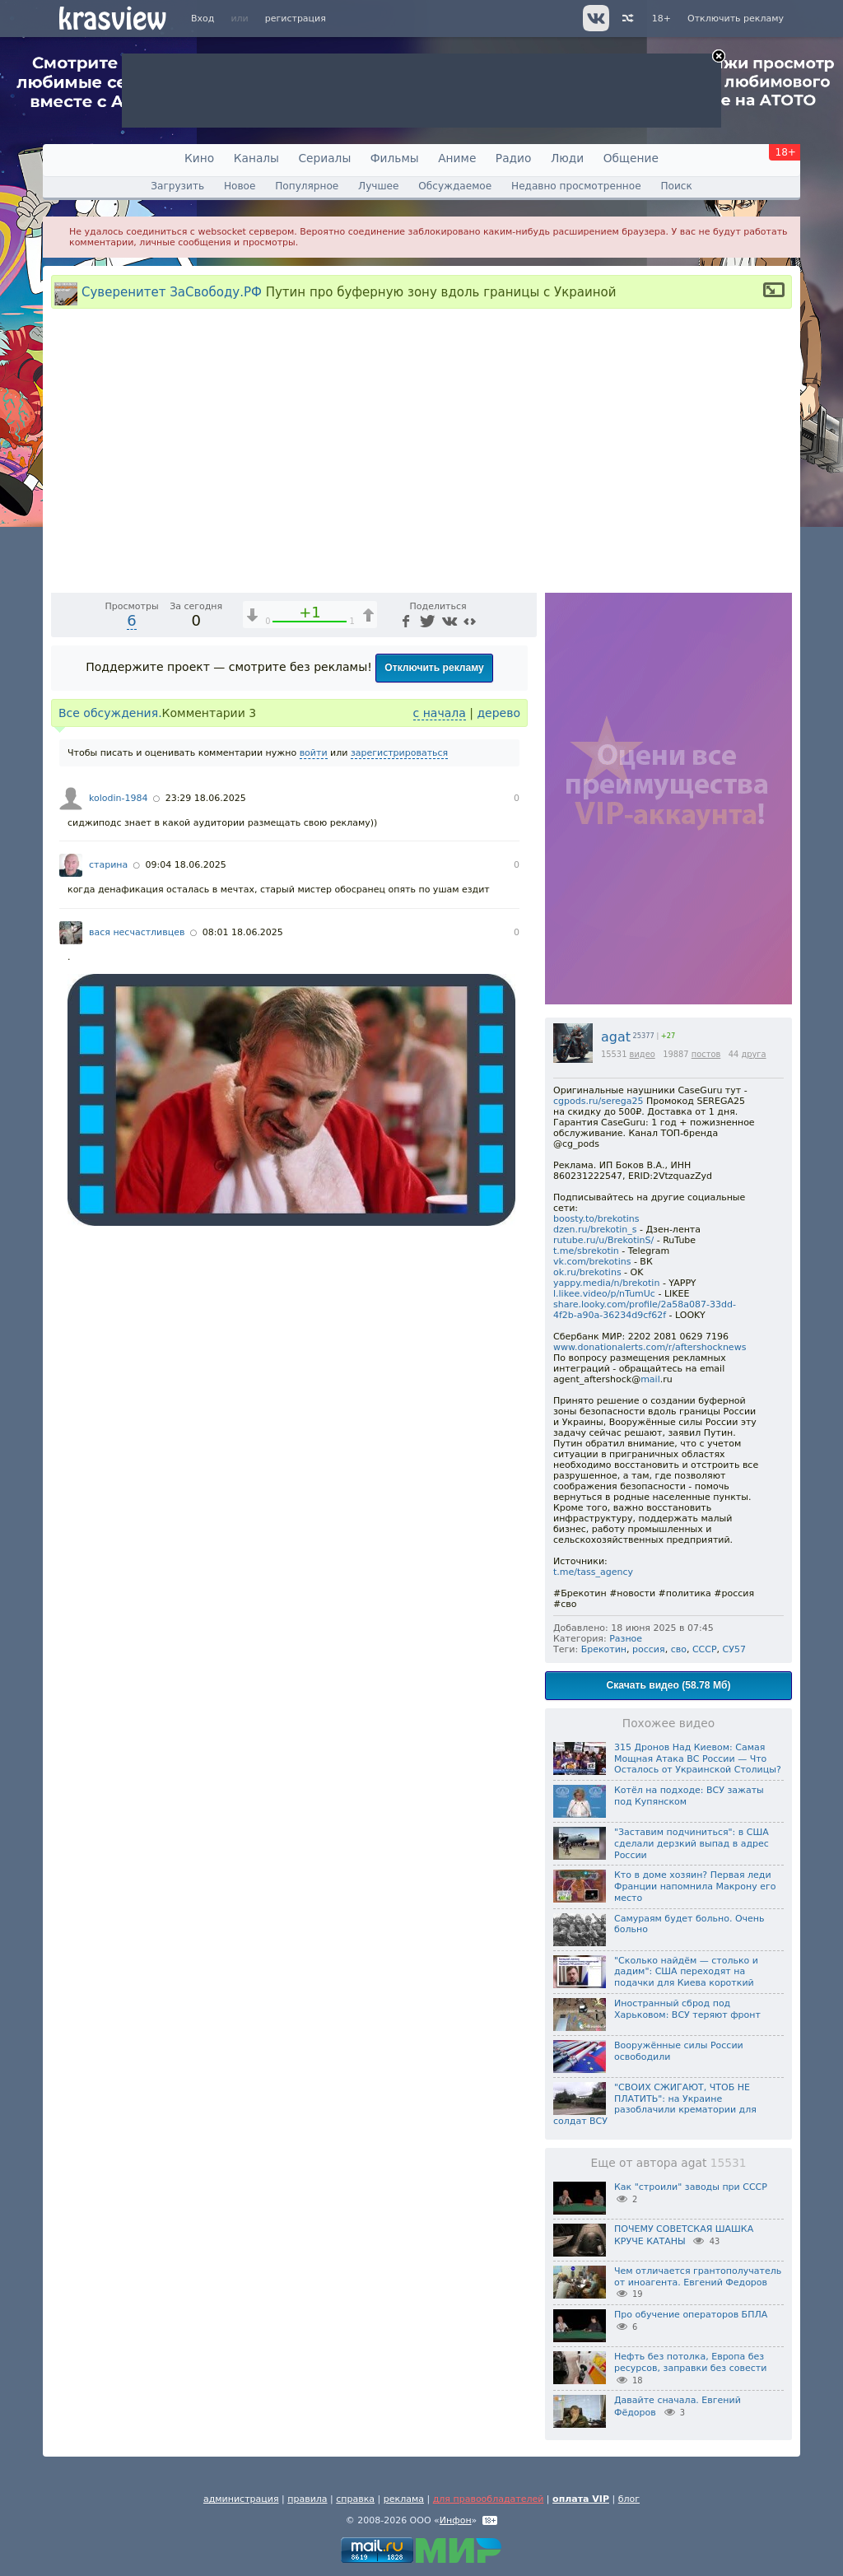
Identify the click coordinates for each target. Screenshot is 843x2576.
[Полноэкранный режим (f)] (522, 849)
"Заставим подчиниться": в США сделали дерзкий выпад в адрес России (691, 1844)
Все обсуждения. (110, 984)
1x (417, 849)
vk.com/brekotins (592, 1261)
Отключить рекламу (735, 18)
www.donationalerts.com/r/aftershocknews (649, 1347)
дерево (498, 984)
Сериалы (324, 158)
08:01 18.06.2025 (243, 1204)
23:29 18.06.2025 (205, 1069)
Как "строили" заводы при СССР (690, 2187)
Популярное (306, 186)
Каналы (256, 158)
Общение (631, 158)
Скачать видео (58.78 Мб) (669, 1685)
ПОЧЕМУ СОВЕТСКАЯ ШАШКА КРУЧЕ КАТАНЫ (683, 2235)
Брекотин (603, 1649)
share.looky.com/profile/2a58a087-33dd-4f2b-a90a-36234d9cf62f (644, 1310)
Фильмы (394, 158)
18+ (661, 18)
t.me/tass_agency (593, 1572)
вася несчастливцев (137, 1204)
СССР (704, 1649)
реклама (404, 2499)
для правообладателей (488, 2499)
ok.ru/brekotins (587, 1272)
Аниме (457, 158)
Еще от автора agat (669, 2162)
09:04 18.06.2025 (185, 1137)
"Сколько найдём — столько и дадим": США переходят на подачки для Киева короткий (686, 1972)
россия (648, 1649)
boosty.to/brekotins (596, 1218)
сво (679, 1649)
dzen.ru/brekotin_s (595, 1229)
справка (355, 2499)
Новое (239, 186)
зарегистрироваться (399, 1024)
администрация (241, 2499)
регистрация (295, 18)
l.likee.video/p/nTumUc (604, 1293)
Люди (567, 158)
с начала (439, 984)
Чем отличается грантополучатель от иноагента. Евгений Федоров (697, 2277)
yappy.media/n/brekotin (606, 1283)
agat (616, 1037)
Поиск (676, 186)
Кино (199, 158)
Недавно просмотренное (576, 186)
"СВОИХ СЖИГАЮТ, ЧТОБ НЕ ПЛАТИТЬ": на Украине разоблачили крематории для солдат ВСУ (655, 2104)
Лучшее (378, 186)
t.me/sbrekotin (586, 1251)
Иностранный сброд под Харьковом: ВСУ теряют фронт (687, 2009)
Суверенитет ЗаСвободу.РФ (172, 291)
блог (629, 2499)
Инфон (456, 2520)
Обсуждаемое (454, 186)
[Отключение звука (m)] (446, 849)
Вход (202, 18)
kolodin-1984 (118, 1069)
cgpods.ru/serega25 (598, 1101)
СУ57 (734, 1649)
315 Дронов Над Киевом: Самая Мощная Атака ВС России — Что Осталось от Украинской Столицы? (697, 1759)
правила (307, 2499)
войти (314, 1024)
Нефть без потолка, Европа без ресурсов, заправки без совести (690, 2362)
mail (650, 1379)
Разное (625, 1638)
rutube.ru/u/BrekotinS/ (603, 1240)
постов (706, 1054)
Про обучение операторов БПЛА (690, 2314)
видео (642, 1054)
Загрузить (177, 186)
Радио (514, 158)
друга (753, 1054)
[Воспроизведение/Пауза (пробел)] (64, 849)
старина (108, 1137)
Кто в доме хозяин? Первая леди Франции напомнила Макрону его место (695, 1886)
